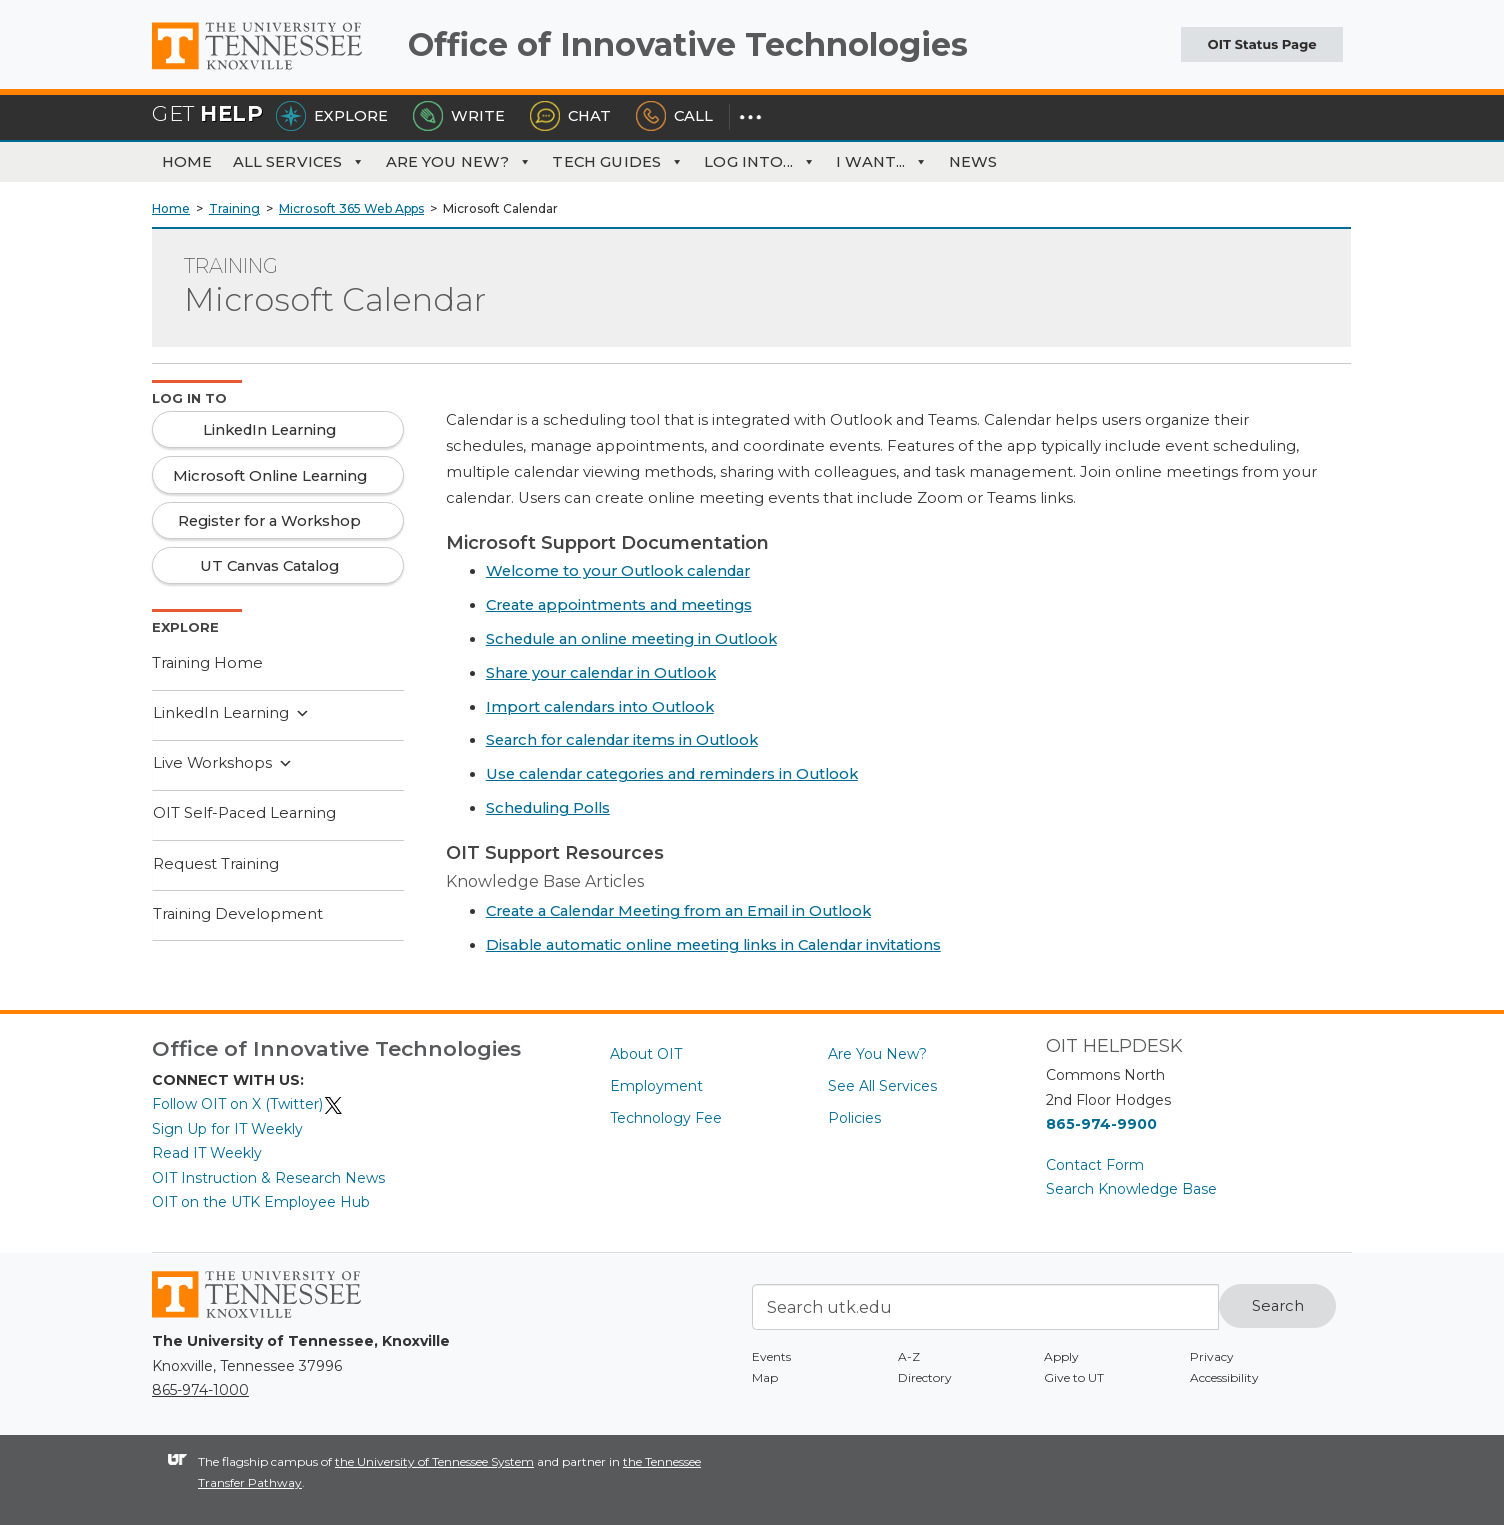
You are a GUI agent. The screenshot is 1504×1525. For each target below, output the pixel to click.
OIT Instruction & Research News (268, 1178)
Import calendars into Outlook (600, 707)
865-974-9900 (1101, 1124)
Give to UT (1074, 1377)
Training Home (207, 663)
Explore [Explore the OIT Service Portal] (332, 116)
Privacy (1212, 1356)
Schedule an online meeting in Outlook (631, 639)
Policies (854, 1118)
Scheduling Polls (548, 808)
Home (187, 162)
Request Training (216, 864)
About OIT (646, 1054)
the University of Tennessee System (434, 1461)
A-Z (909, 1356)
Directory (925, 1377)
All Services (299, 162)
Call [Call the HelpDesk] (674, 116)
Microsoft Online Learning (270, 476)
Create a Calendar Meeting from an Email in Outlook (678, 911)
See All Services (882, 1086)
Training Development (238, 914)
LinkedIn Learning (231, 714)
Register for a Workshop (269, 521)
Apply (1061, 1356)
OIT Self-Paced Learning (244, 813)
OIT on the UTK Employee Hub (261, 1202)
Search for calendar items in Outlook (622, 740)
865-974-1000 (200, 1390)
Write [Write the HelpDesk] (459, 116)
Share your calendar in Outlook (601, 673)
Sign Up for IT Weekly (227, 1129)
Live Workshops (223, 764)
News (973, 162)
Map (765, 1377)
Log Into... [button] (760, 162)
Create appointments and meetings (619, 605)
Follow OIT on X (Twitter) (248, 1104)
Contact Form (1095, 1165)
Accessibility (1224, 1377)
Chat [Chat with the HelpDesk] (570, 116)
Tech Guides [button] (618, 162)
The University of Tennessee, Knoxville (272, 70)
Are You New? (459, 162)
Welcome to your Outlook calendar (618, 571)
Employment (656, 1086)
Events (771, 1356)
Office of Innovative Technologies (688, 44)
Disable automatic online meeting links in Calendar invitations (713, 945)
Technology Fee (666, 1118)
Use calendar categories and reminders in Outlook (672, 774)
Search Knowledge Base (1131, 1189)
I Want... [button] (882, 162)
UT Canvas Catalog (269, 566)
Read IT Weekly (207, 1153)
